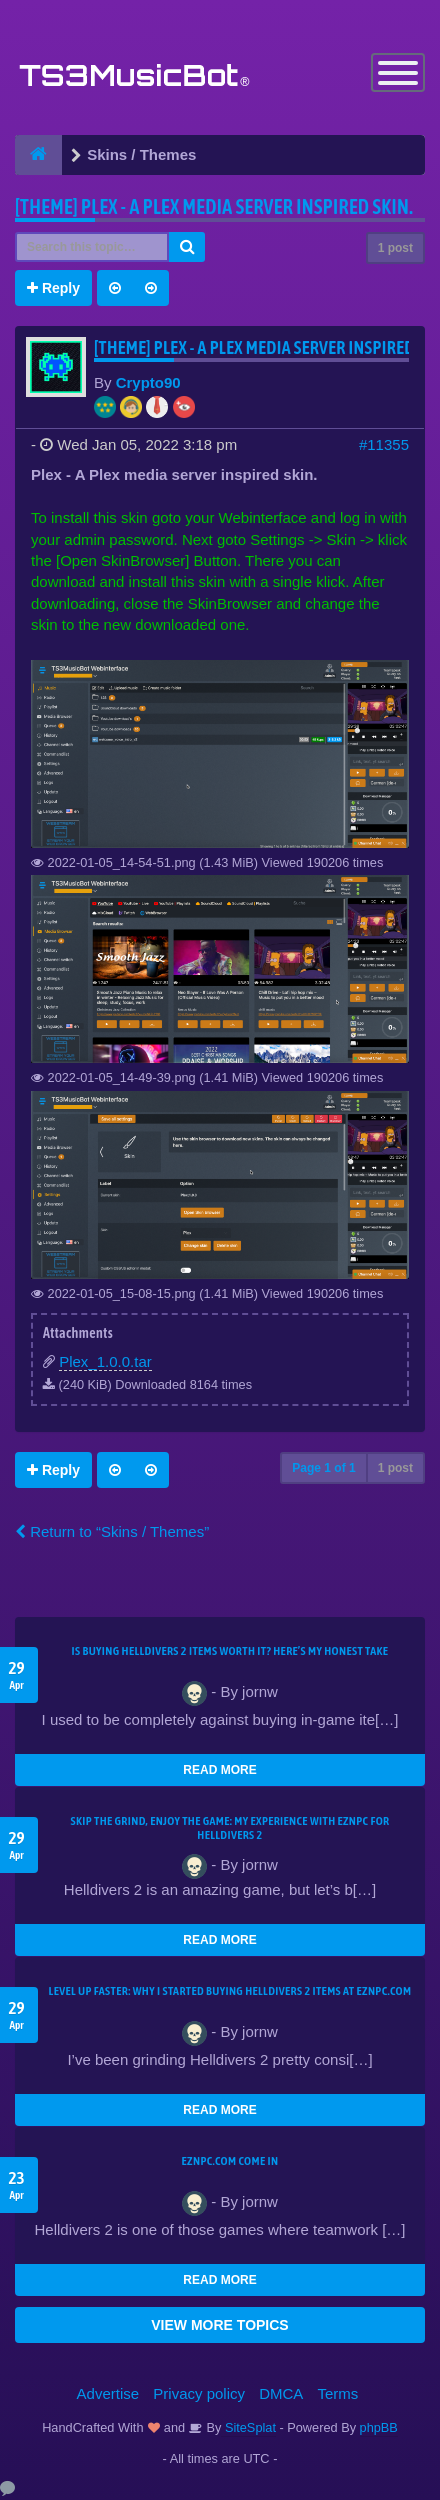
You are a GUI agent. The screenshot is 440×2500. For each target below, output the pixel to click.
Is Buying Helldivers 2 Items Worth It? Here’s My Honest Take (230, 1651)
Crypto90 (148, 382)
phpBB (379, 2427)
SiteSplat (248, 2427)
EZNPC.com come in (230, 2161)
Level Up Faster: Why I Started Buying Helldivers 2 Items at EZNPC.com (230, 1991)
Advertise (108, 2393)
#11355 (384, 444)
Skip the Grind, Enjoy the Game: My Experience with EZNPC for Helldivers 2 (229, 1828)
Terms (338, 2393)
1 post (395, 248)
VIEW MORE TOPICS (219, 2325)
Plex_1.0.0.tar (105, 1361)
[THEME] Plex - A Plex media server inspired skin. (214, 206)
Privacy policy (199, 2393)
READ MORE (219, 1770)
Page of (323, 1468)
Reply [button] (53, 288)
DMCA (281, 2393)
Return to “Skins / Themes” (112, 1531)
